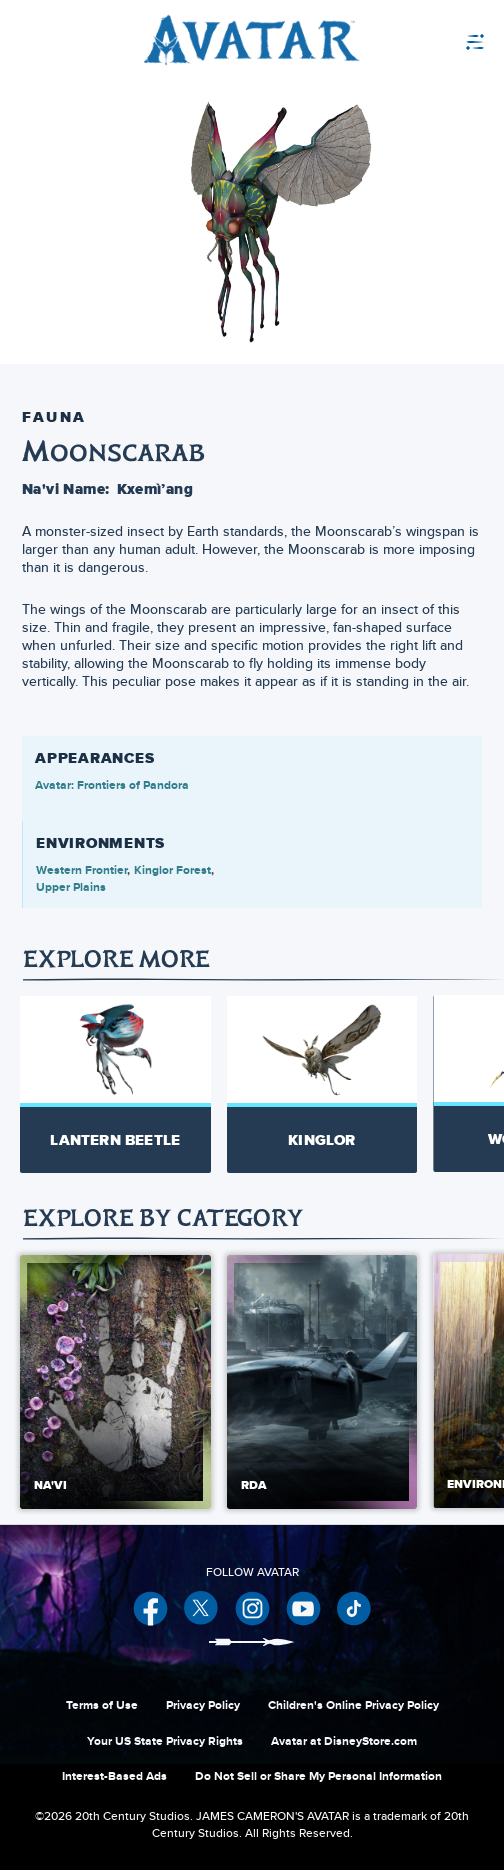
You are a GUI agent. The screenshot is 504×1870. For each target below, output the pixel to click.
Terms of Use (102, 1705)
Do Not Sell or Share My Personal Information (318, 1776)
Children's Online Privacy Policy (353, 1705)
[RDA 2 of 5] (322, 1382)
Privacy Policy (203, 1705)
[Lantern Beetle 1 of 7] (115, 1084)
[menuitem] (428, 40)
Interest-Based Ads (114, 1776)
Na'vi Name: (65, 489)
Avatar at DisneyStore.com (344, 1741)
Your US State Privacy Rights (165, 1741)
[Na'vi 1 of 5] (115, 1382)
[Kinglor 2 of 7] (322, 1084)
